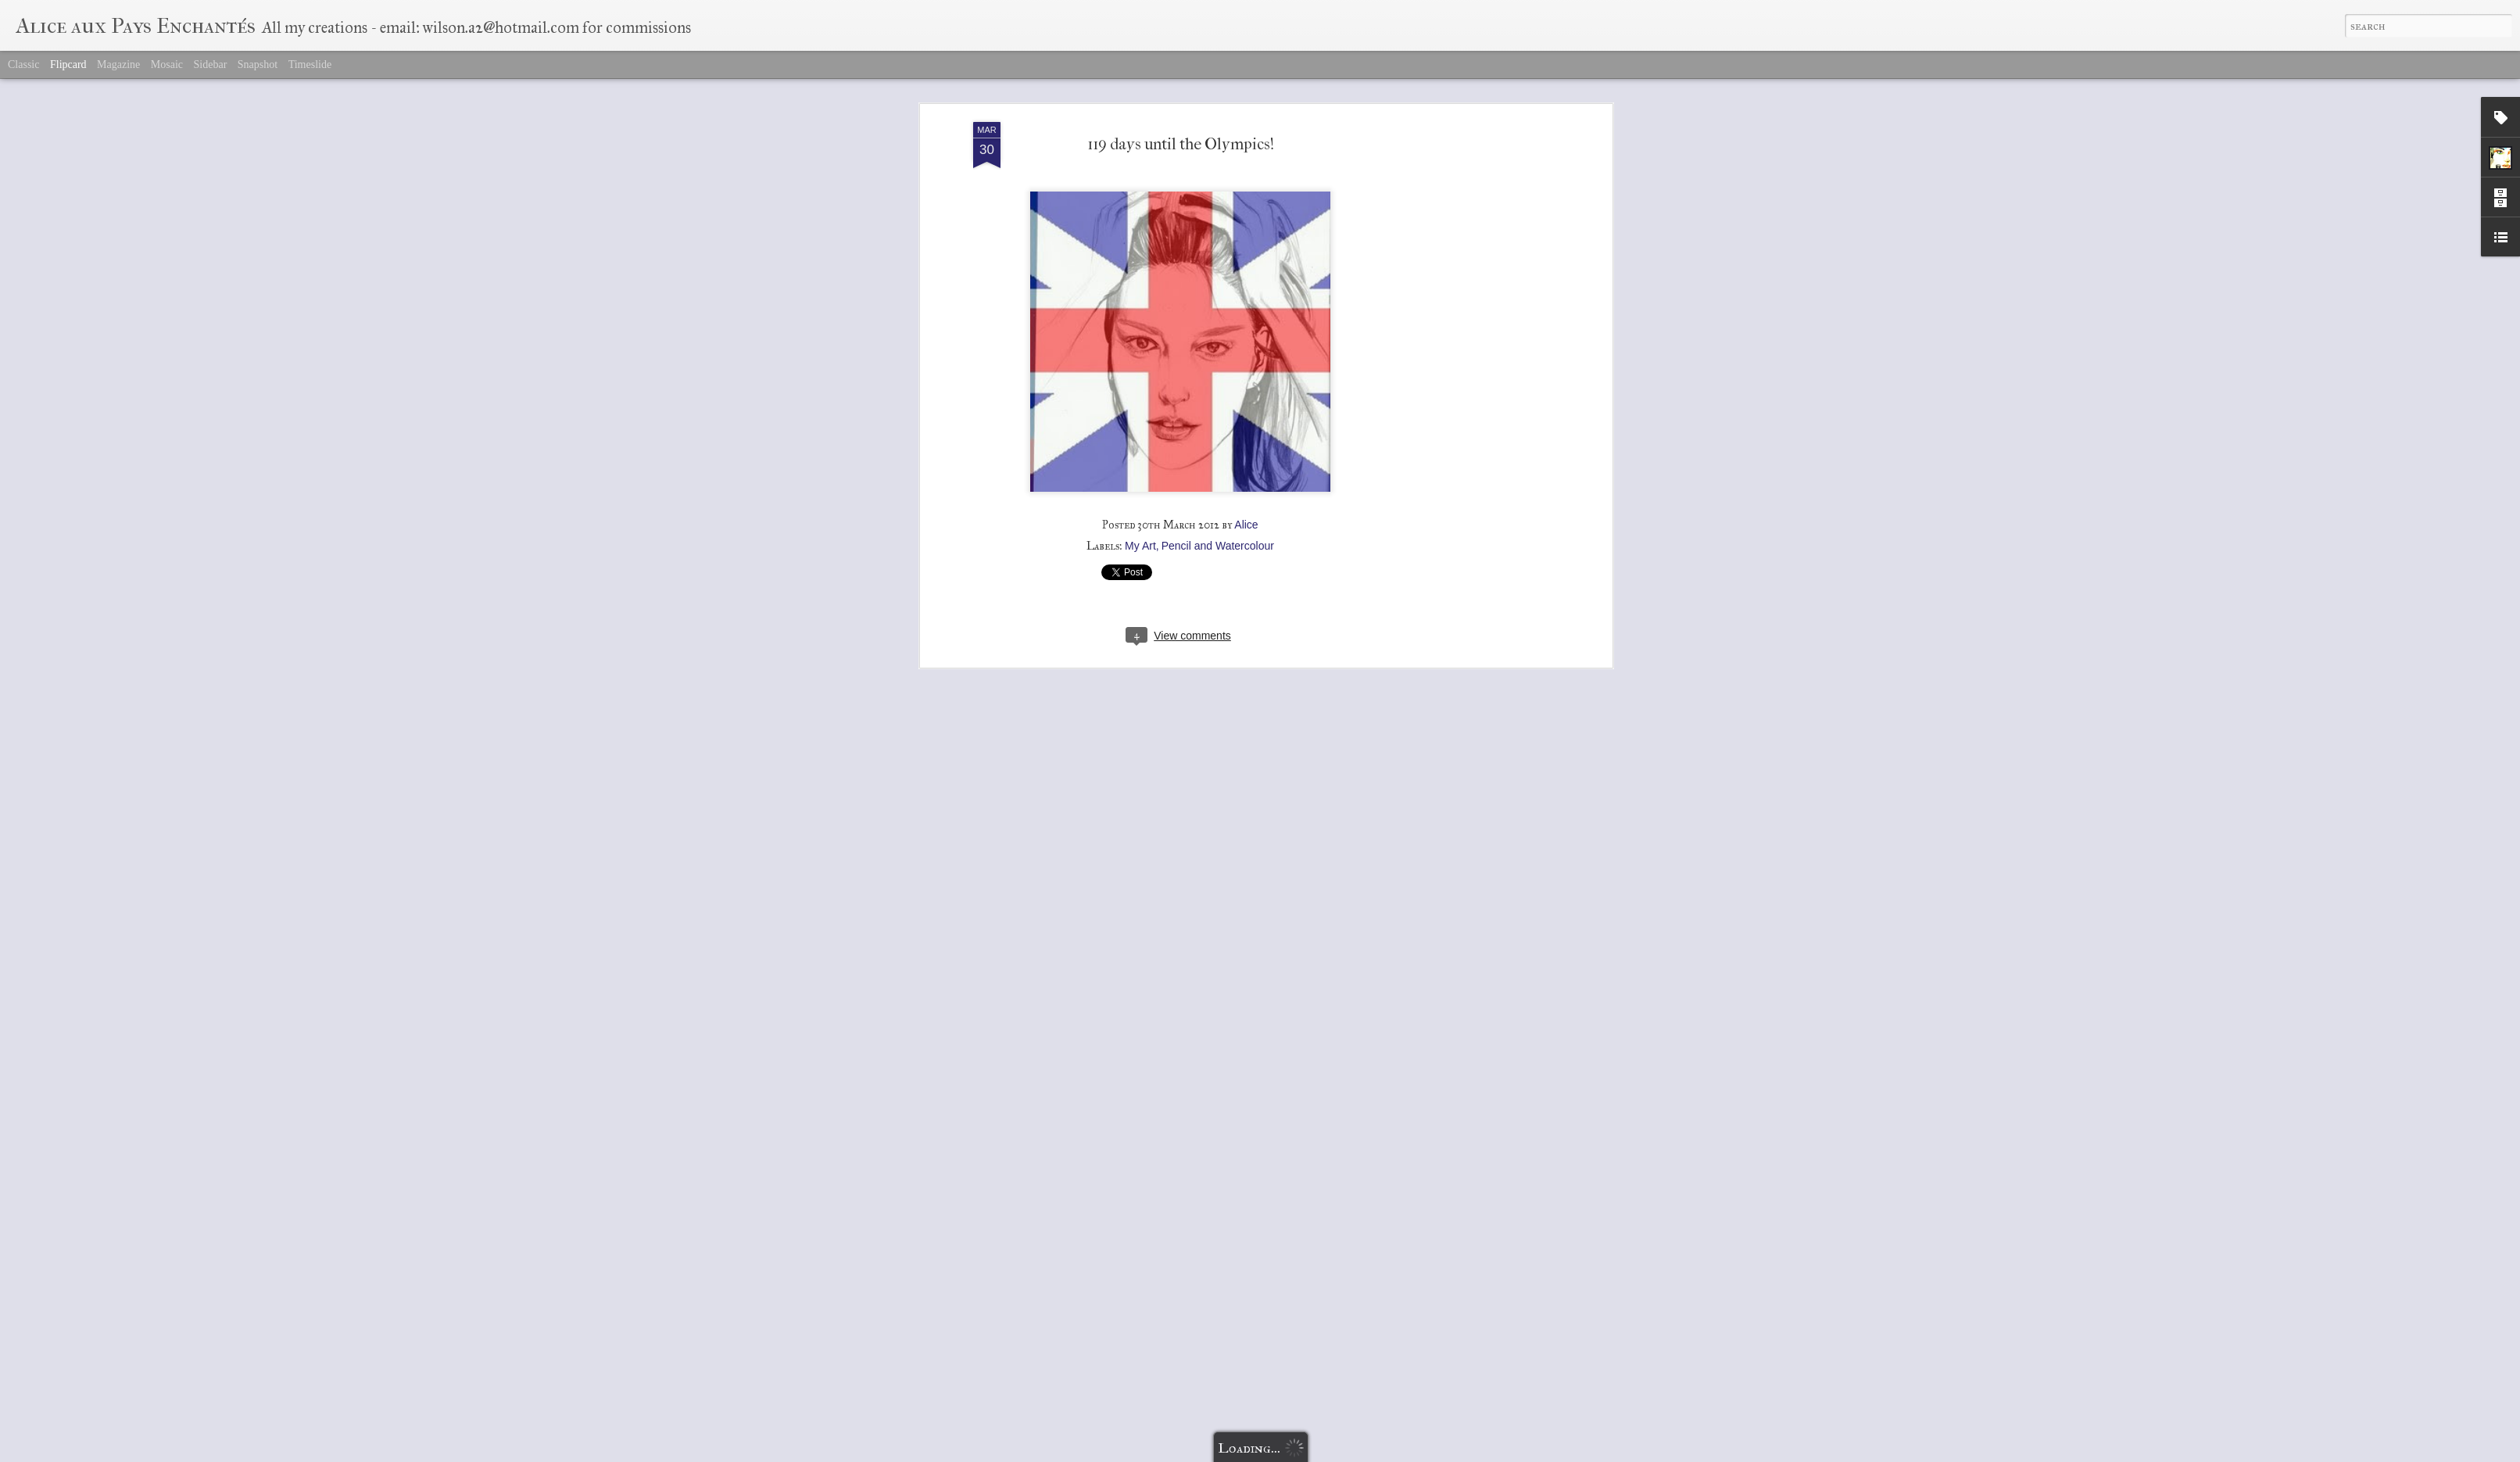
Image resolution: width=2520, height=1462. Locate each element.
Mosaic (167, 64)
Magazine (118, 64)
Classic (23, 64)
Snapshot (257, 64)
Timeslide (310, 64)
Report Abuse (1351, 1452)
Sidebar (210, 64)
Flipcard (68, 64)
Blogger (1307, 1452)
